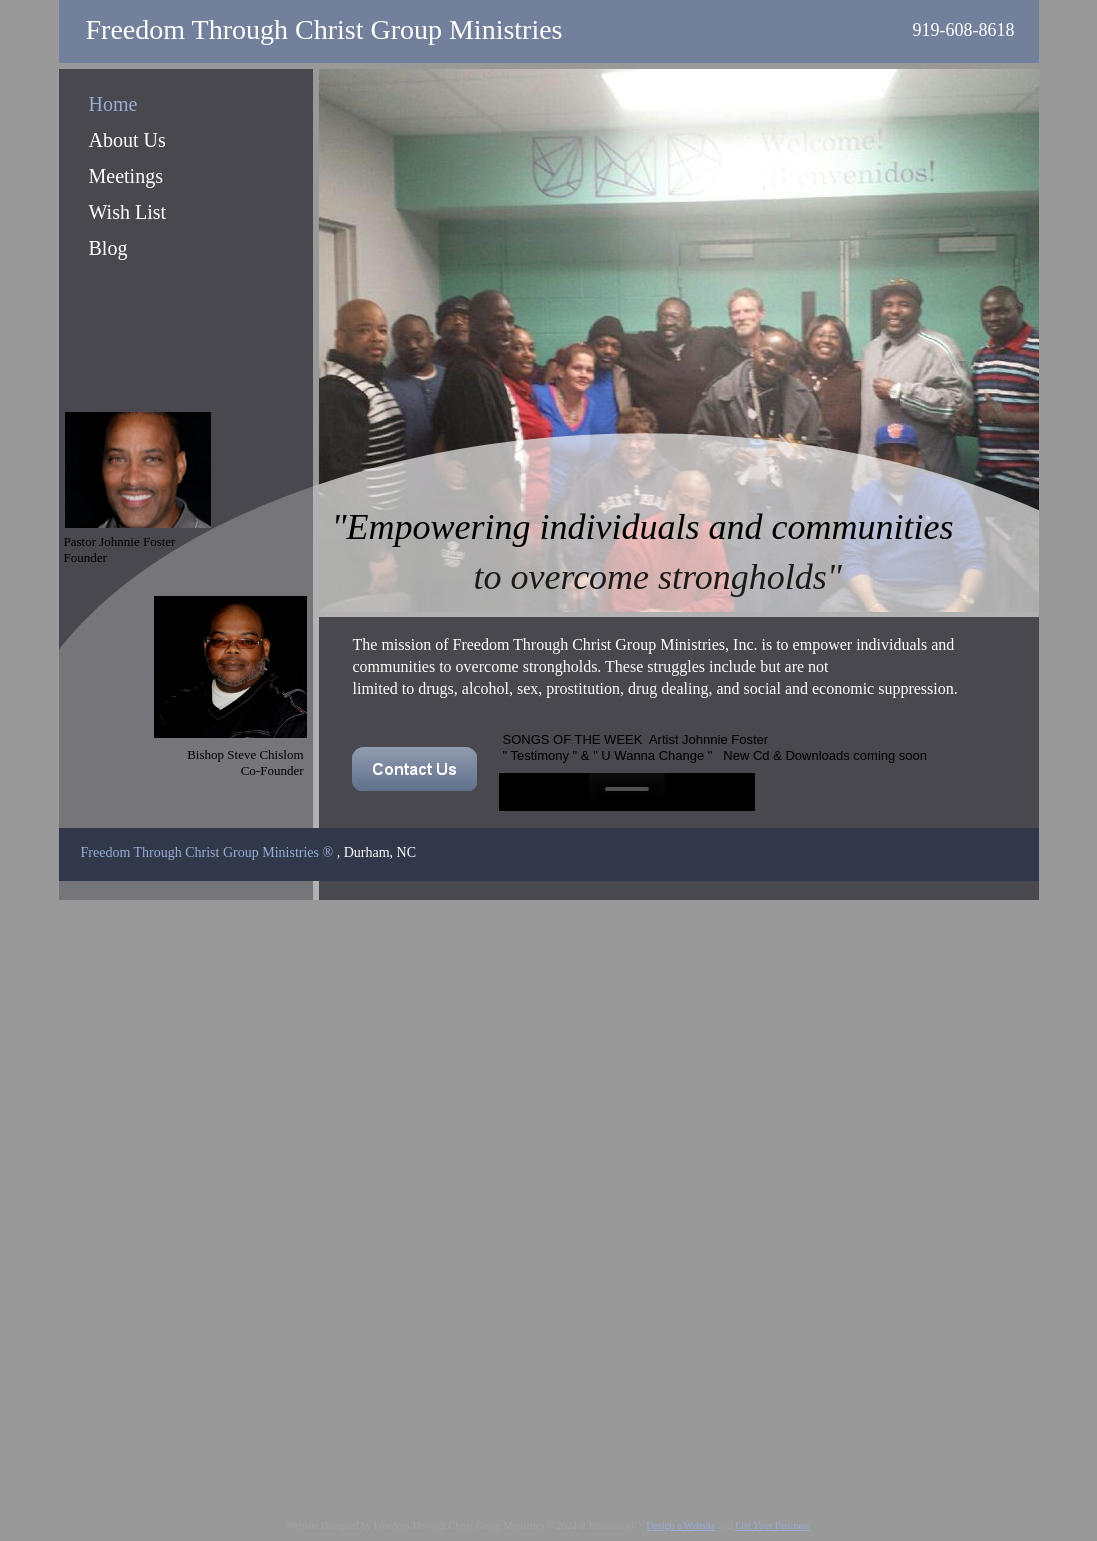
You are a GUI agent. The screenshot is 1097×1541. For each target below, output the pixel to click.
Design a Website (681, 1525)
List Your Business (772, 1525)
